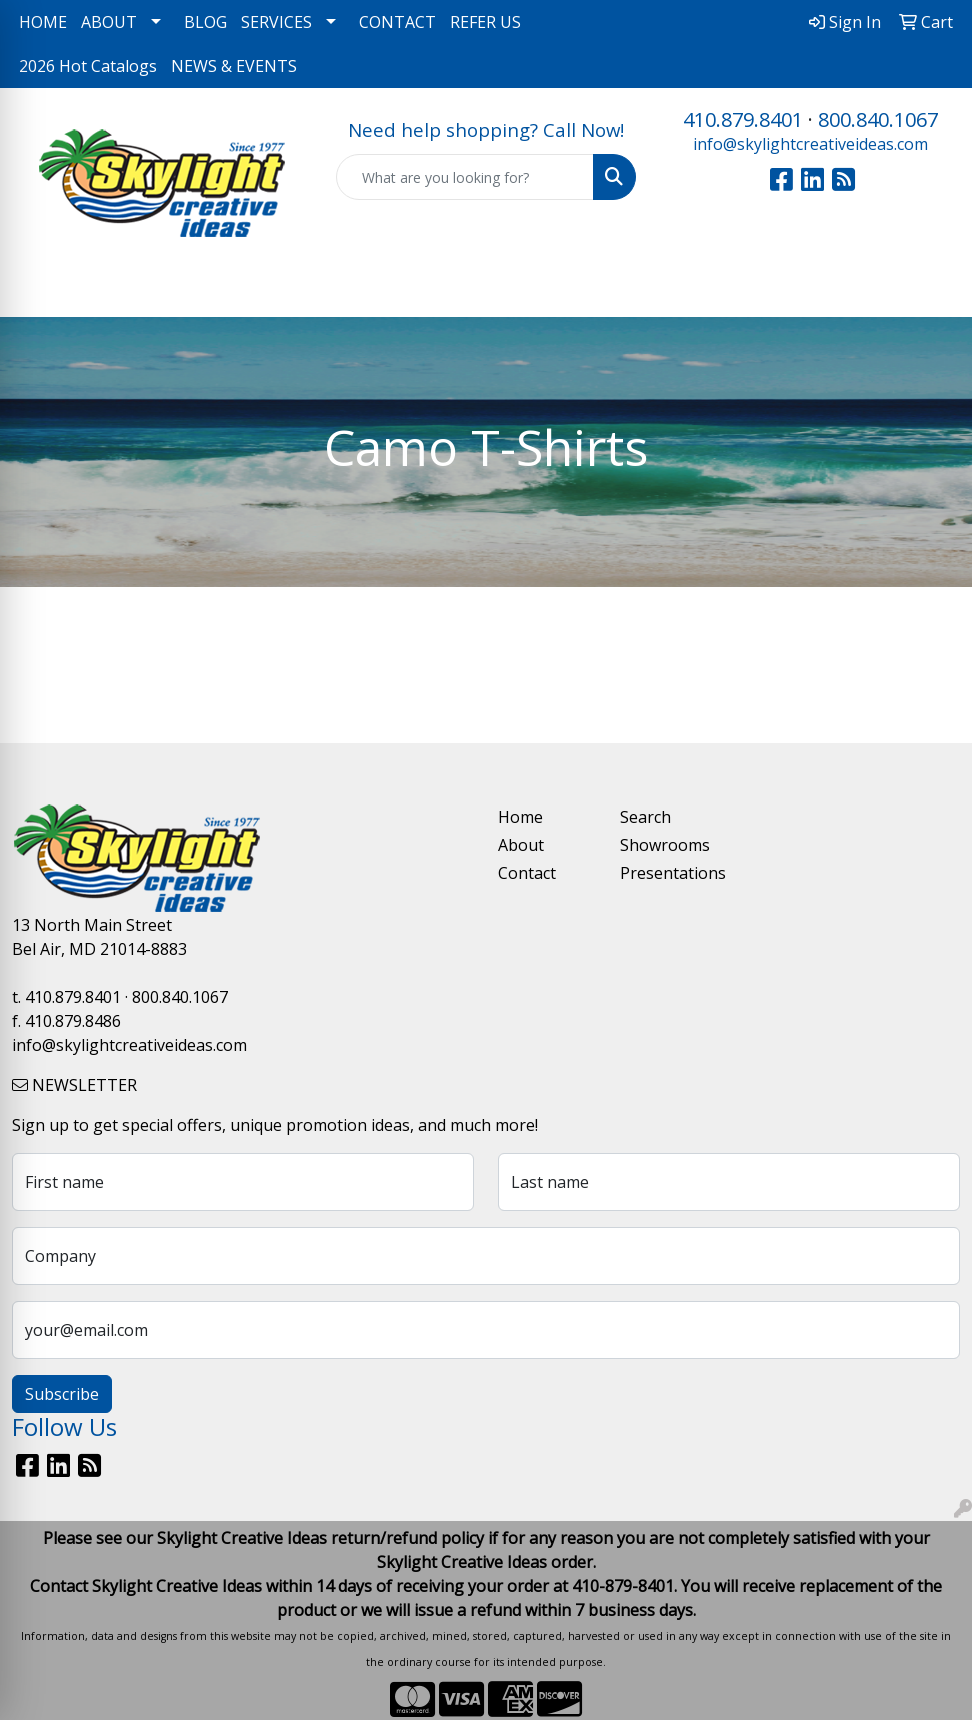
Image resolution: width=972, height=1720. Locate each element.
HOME (43, 22)
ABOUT (109, 22)
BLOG (205, 22)
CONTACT (397, 22)
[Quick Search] (465, 177)
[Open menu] (932, 288)
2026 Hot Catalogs (88, 66)
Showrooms (665, 845)
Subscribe (62, 1394)
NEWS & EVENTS (234, 66)
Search (645, 817)
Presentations (669, 873)
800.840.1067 (878, 119)
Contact (527, 873)
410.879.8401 (743, 119)
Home (520, 817)
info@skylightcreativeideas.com (810, 144)
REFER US (485, 22)
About (521, 845)
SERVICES (276, 22)
